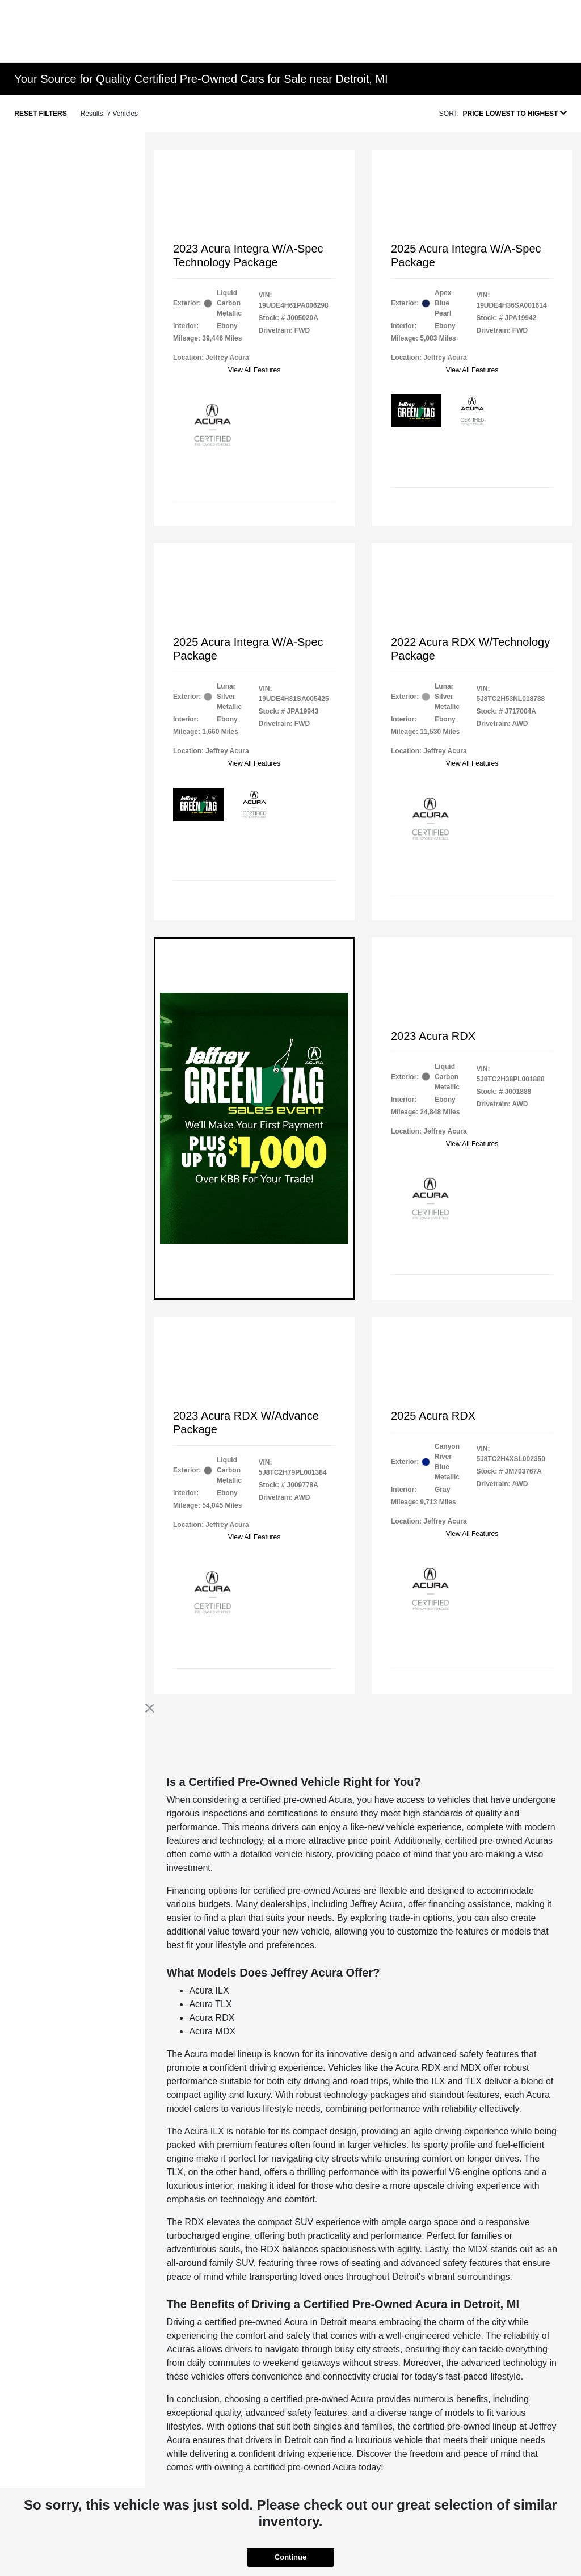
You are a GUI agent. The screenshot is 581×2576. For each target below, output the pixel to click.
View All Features (254, 370)
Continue (290, 2557)
